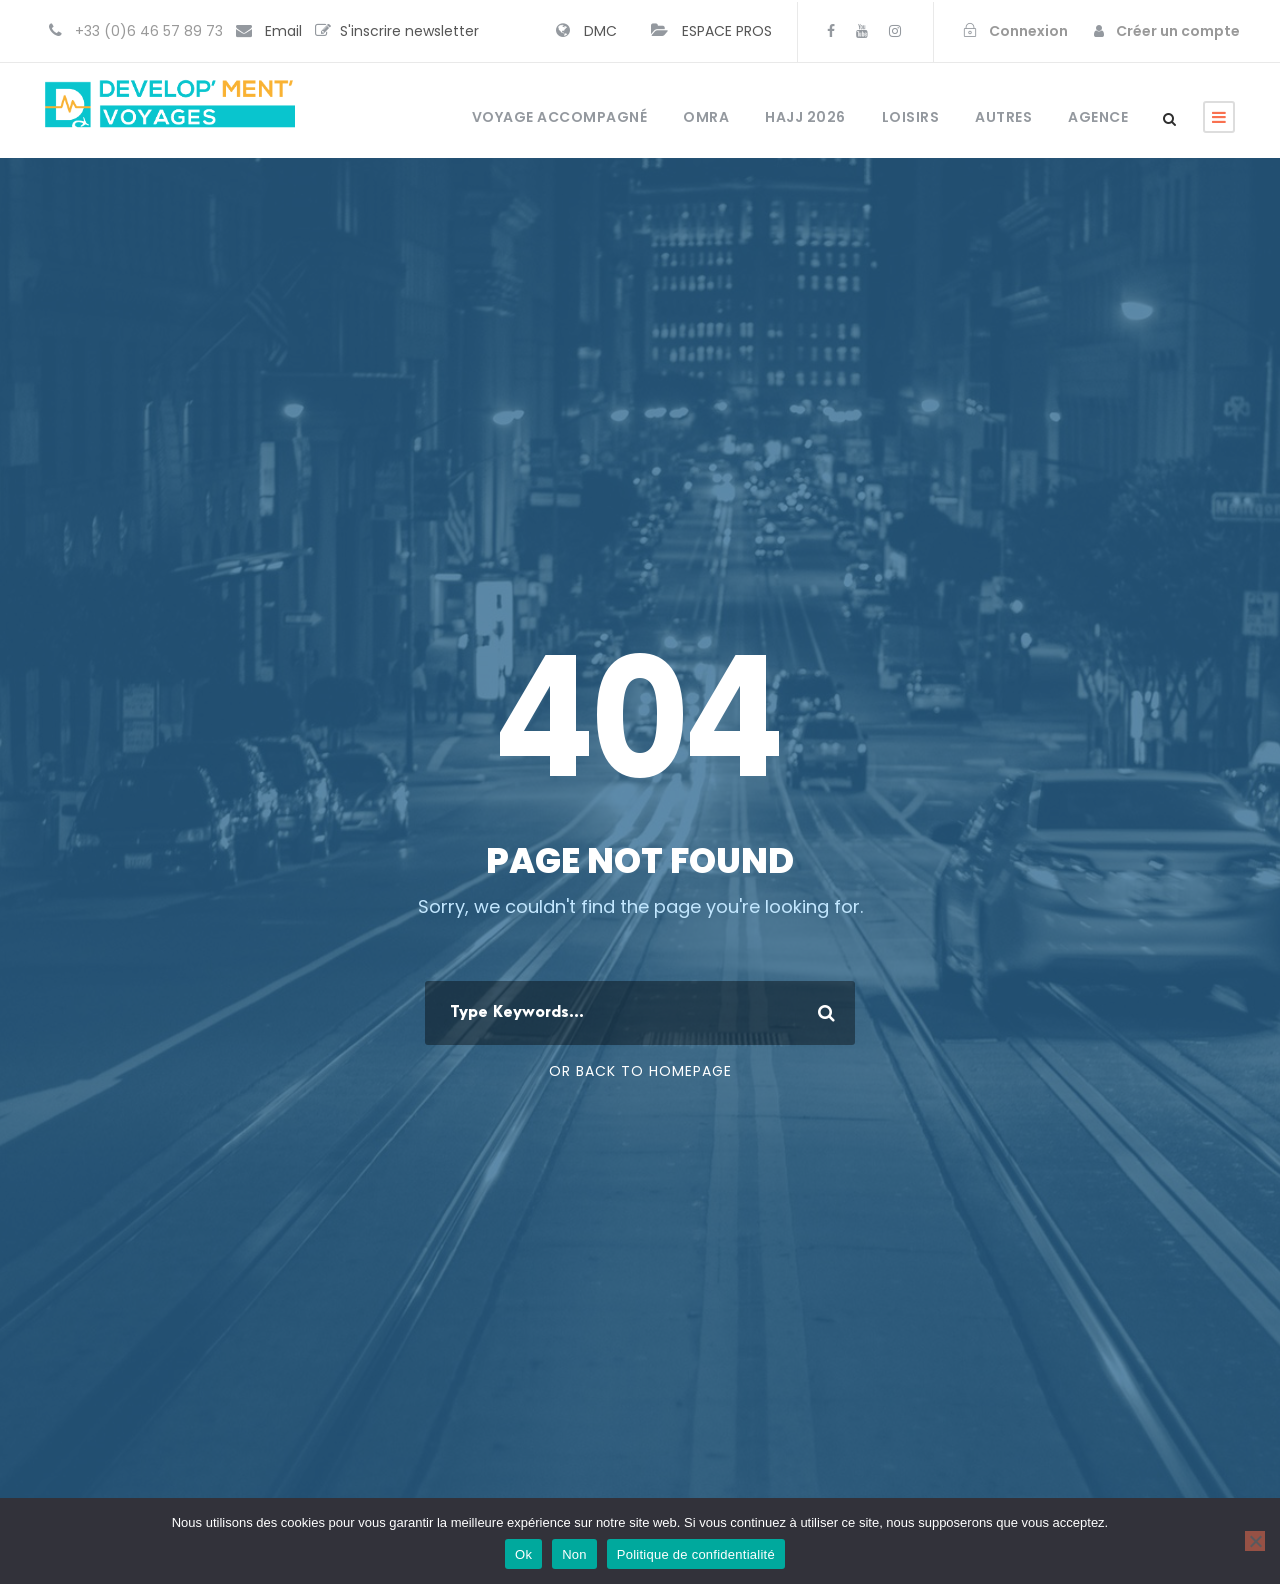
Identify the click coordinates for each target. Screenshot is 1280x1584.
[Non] (1255, 1541)
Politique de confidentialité (696, 1554)
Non (574, 1554)
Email (283, 31)
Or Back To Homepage (640, 1071)
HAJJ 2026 (805, 117)
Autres (1003, 117)
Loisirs (911, 117)
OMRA (706, 117)
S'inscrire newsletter (409, 31)
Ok (523, 1554)
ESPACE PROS (727, 31)
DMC (600, 31)
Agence (1098, 117)
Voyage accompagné (560, 117)
